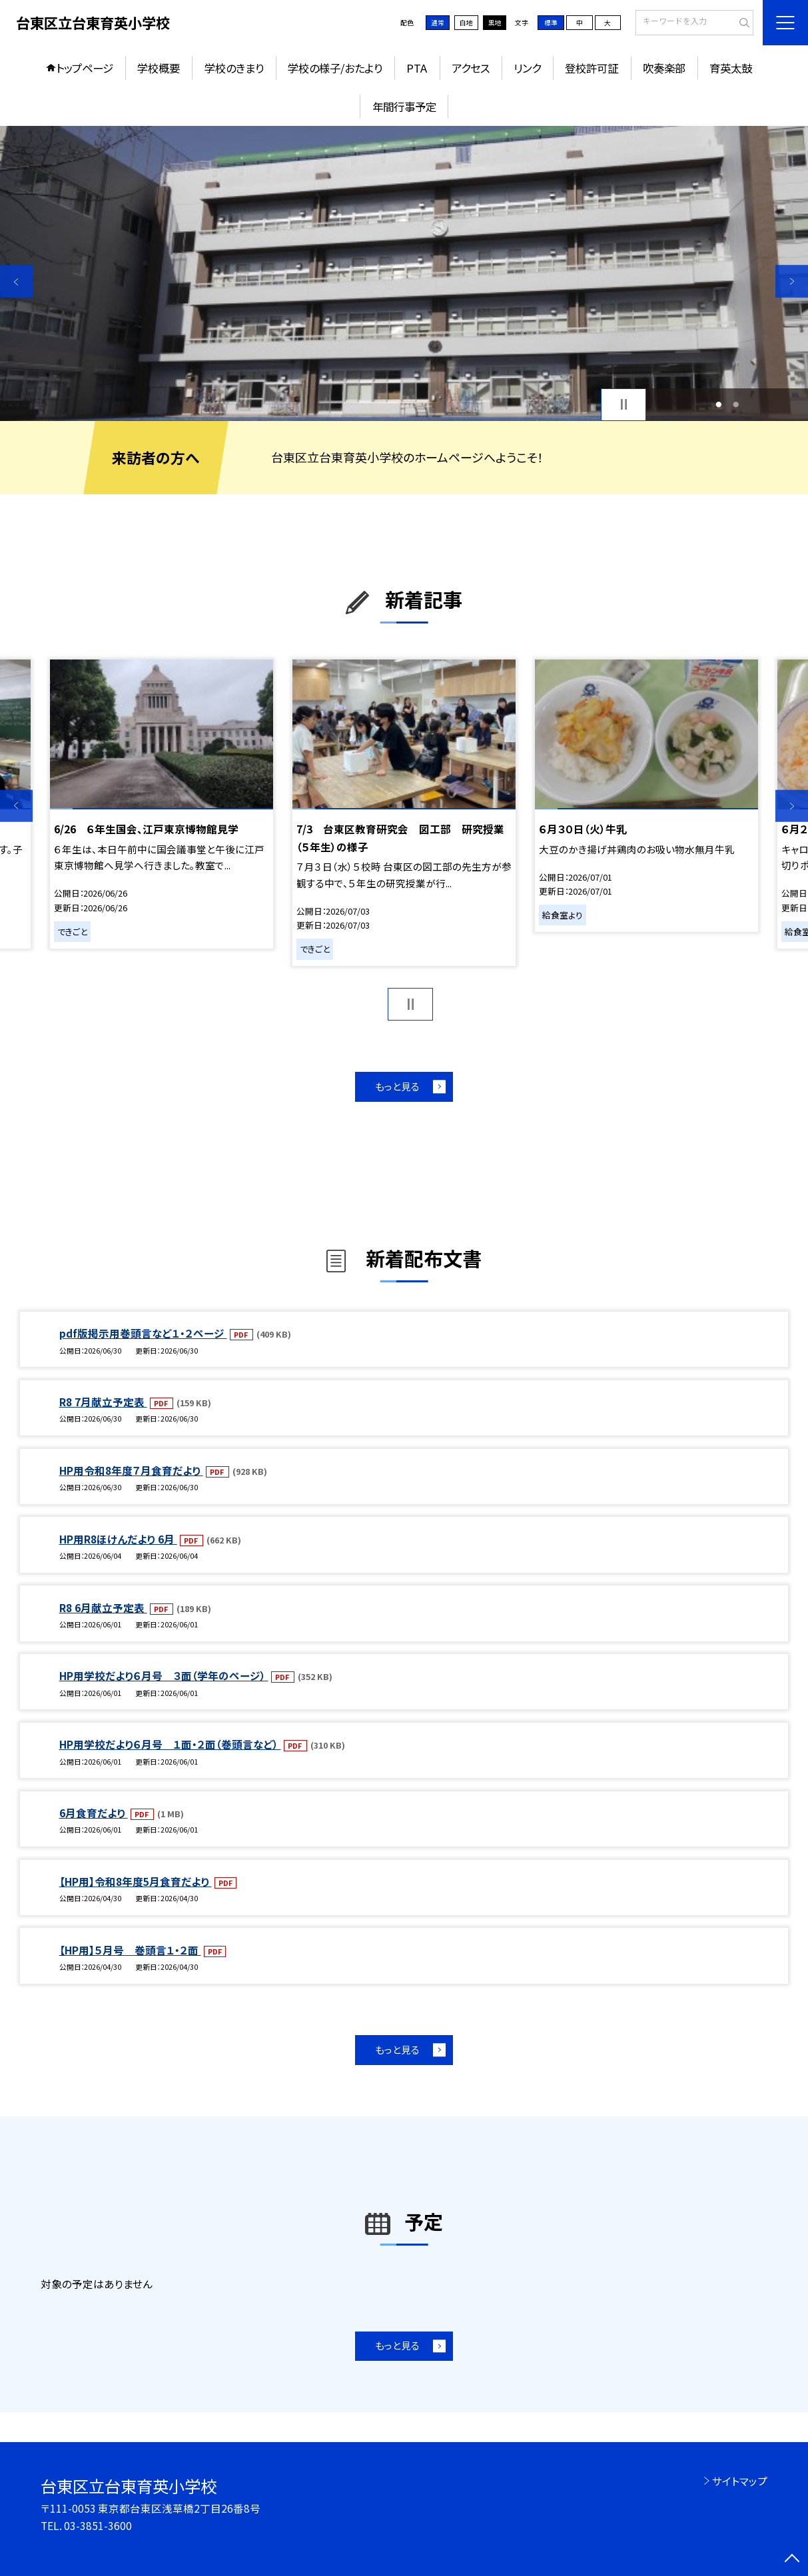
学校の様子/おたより (335, 68)
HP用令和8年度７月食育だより (131, 1470)
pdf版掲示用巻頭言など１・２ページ (143, 1333)
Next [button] (791, 281)
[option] (404, 273)
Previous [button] (16, 281)
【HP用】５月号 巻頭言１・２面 (130, 1949)
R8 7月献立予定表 (103, 1401)
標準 (551, 22)
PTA (416, 68)
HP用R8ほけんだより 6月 (118, 1538)
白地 (466, 22)
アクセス (471, 68)
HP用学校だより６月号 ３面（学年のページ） (163, 1675)
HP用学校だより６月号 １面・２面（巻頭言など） (170, 1744)
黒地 (495, 22)
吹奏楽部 (664, 68)
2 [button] (736, 404)
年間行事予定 (404, 107)
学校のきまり (234, 68)
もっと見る (397, 1086)
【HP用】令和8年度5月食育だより (135, 1881)
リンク (527, 68)
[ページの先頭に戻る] (791, 2559)
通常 (437, 22)
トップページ (84, 68)
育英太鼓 (730, 68)
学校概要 (158, 68)
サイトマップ (739, 2480)
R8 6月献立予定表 (103, 1607)
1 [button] (718, 404)
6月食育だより (93, 1812)
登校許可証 (591, 68)
